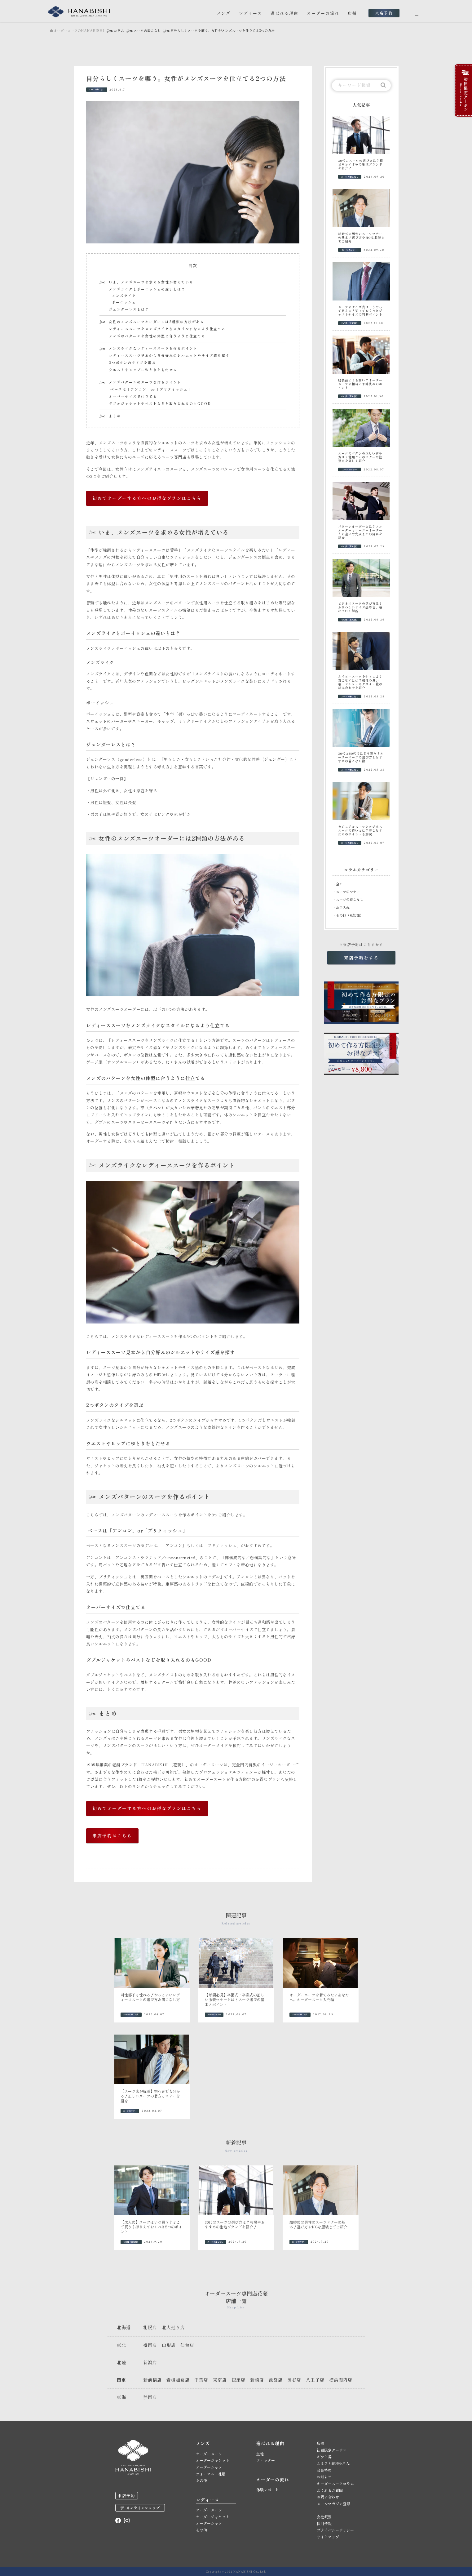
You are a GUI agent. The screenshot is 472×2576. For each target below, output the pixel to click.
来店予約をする (361, 957)
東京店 (220, 2380)
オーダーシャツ (209, 2467)
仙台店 (187, 2345)
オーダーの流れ (323, 13)
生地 (260, 2453)
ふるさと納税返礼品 (333, 2463)
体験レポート (267, 2489)
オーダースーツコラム (335, 2483)
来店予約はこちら (112, 1835)
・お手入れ (341, 907)
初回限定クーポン (331, 2450)
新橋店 (257, 2380)
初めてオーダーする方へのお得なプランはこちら (146, 498)
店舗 (352, 13)
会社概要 (324, 2516)
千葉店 (201, 2380)
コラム (119, 30)
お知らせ (324, 2476)
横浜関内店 (340, 2380)
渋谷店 (294, 2380)
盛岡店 (150, 2345)
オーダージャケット (212, 2460)
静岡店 (150, 2397)
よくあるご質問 (330, 2490)
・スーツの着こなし (348, 899)
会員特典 (324, 2470)
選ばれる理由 (284, 13)
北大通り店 (173, 2327)
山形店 (169, 2345)
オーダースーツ (209, 2453)
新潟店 (150, 2362)
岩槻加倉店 (178, 2380)
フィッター (265, 2460)
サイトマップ (328, 2536)
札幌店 (150, 2327)
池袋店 (276, 2380)
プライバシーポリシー (335, 2530)
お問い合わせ (328, 2496)
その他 (201, 2480)
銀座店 (238, 2380)
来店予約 (384, 13)
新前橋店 (152, 2380)
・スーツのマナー (346, 891)
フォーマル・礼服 (211, 2473)
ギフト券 (324, 2456)
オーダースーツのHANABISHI (77, 30)
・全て (338, 883)
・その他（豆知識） (348, 915)
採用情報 (324, 2523)
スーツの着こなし (147, 30)
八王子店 (315, 2380)
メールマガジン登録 (333, 2503)
